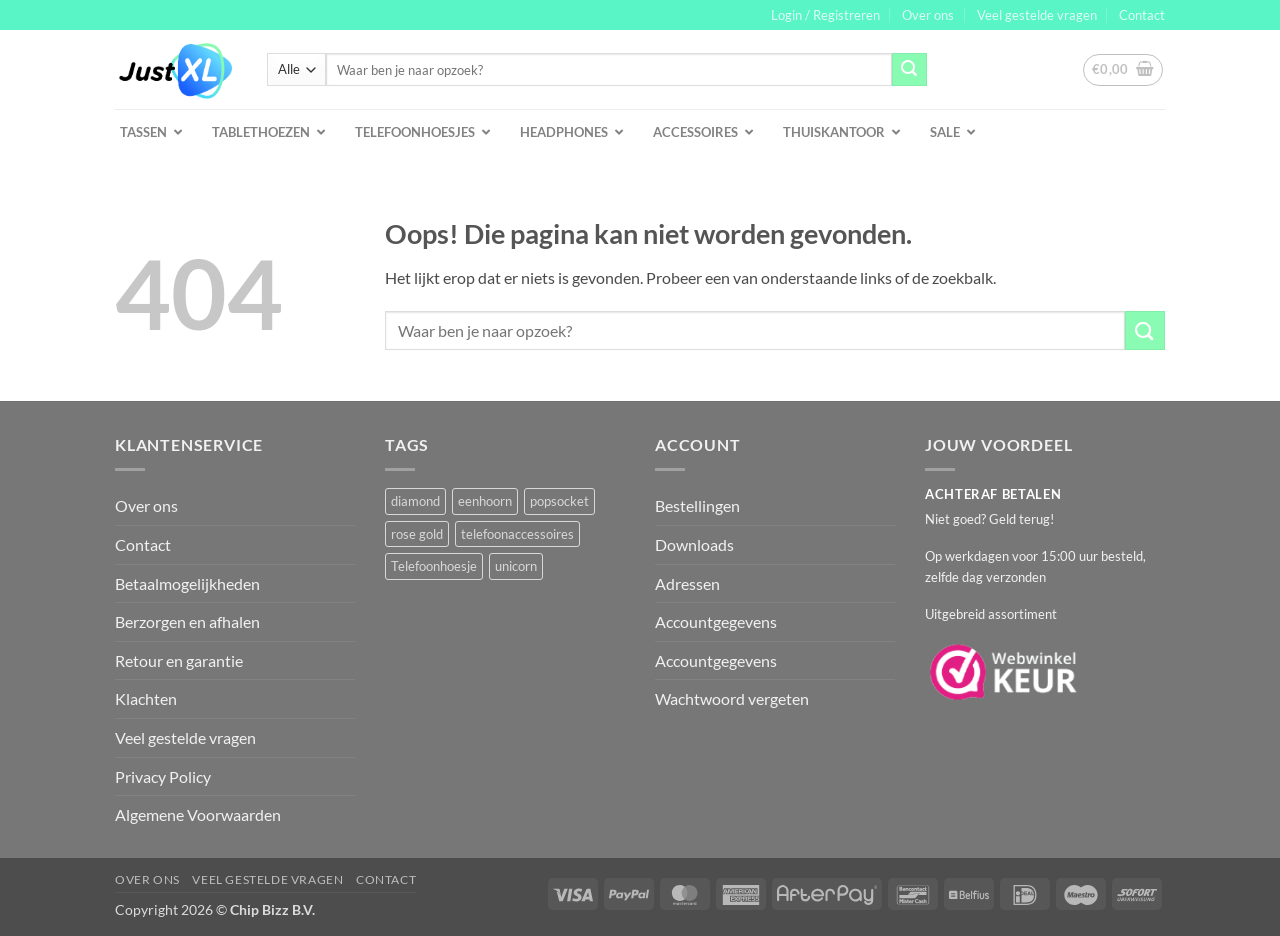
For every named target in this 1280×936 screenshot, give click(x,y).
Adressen (687, 583)
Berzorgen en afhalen (187, 621)
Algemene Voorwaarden (198, 814)
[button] (825, 15)
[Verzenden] (909, 70)
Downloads (694, 544)
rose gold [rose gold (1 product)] (417, 534)
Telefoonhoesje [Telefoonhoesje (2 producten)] (434, 566)
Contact (1142, 15)
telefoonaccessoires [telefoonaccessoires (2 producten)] (517, 534)
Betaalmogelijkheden (187, 583)
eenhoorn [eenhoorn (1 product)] (485, 501)
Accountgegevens (716, 621)
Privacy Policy (163, 776)
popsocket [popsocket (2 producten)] (559, 501)
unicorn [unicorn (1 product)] (516, 566)
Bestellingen (697, 505)
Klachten (146, 698)
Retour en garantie (179, 660)
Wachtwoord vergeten (732, 698)
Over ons (928, 15)
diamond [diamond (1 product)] (415, 501)
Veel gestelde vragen (1037, 15)
